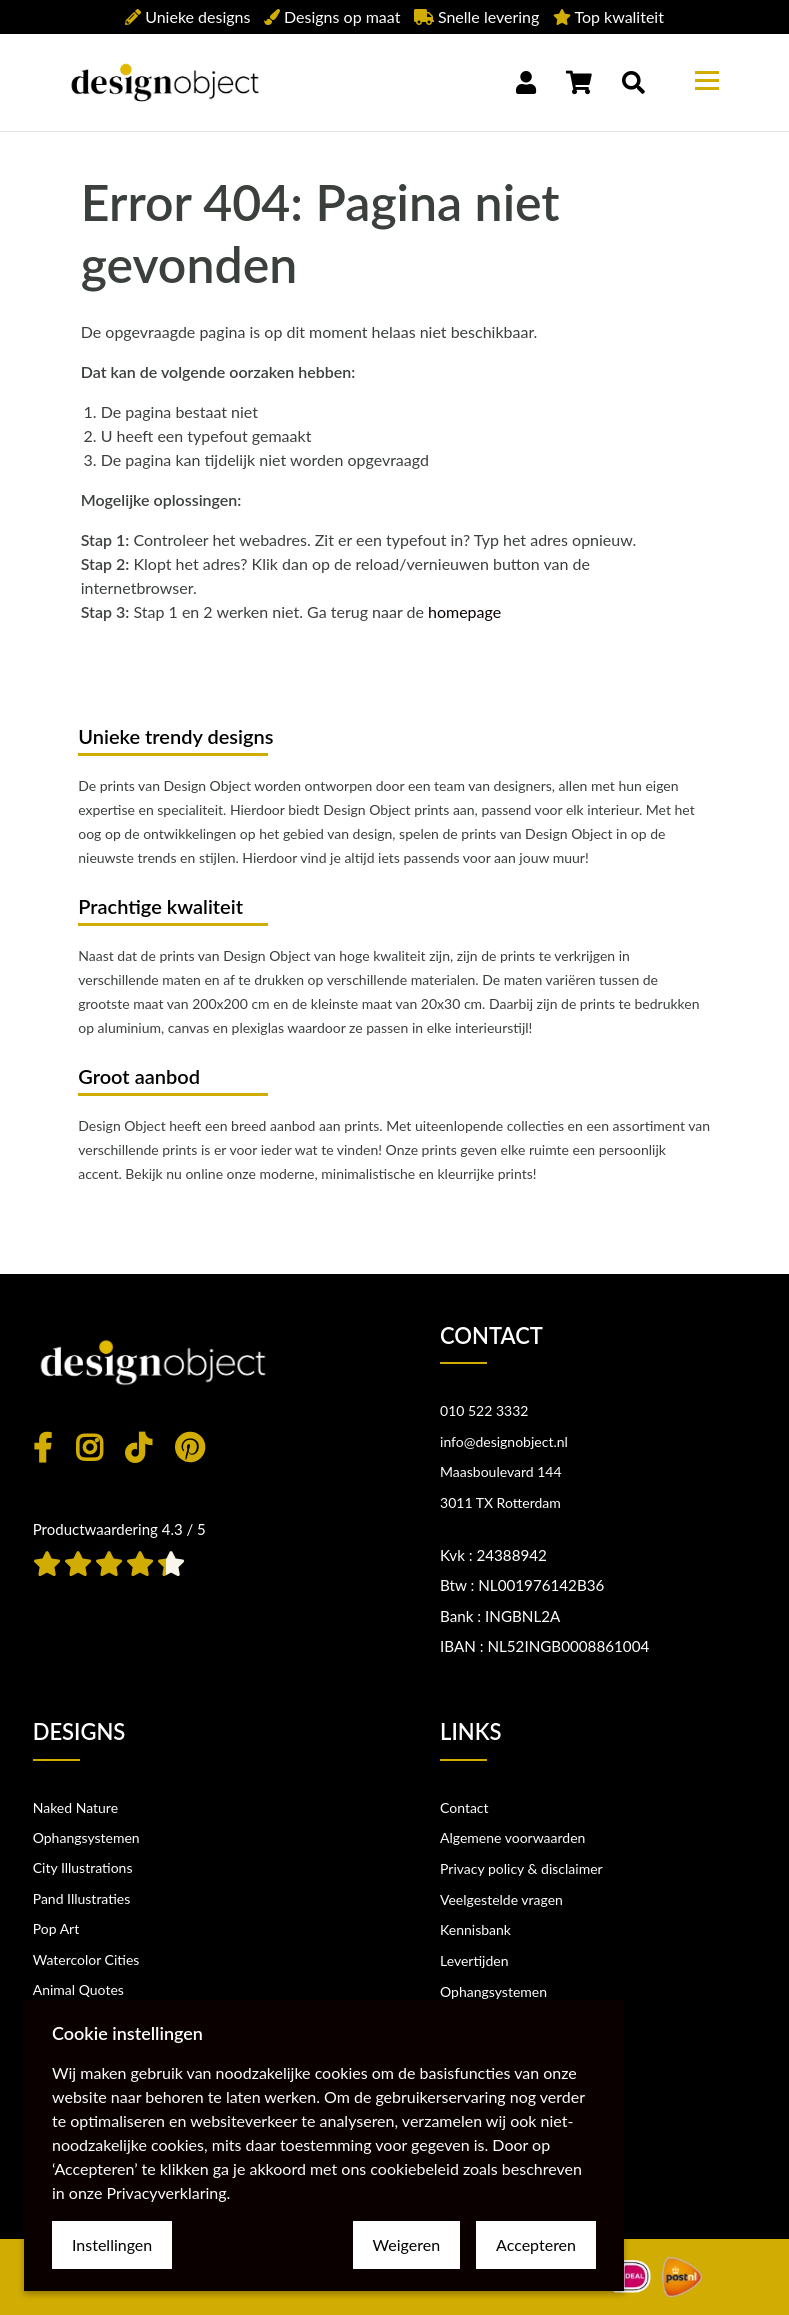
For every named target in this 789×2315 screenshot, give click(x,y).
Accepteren (536, 2244)
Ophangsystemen (86, 1837)
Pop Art (56, 1928)
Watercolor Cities (86, 1959)
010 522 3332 (484, 1410)
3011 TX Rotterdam (500, 1502)
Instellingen (112, 2244)
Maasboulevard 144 (501, 1471)
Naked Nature (75, 1807)
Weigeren (406, 2244)
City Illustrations (83, 1867)
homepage (464, 611)
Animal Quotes (78, 1989)
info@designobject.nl (504, 1441)
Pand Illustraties (82, 1898)
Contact (464, 1807)
